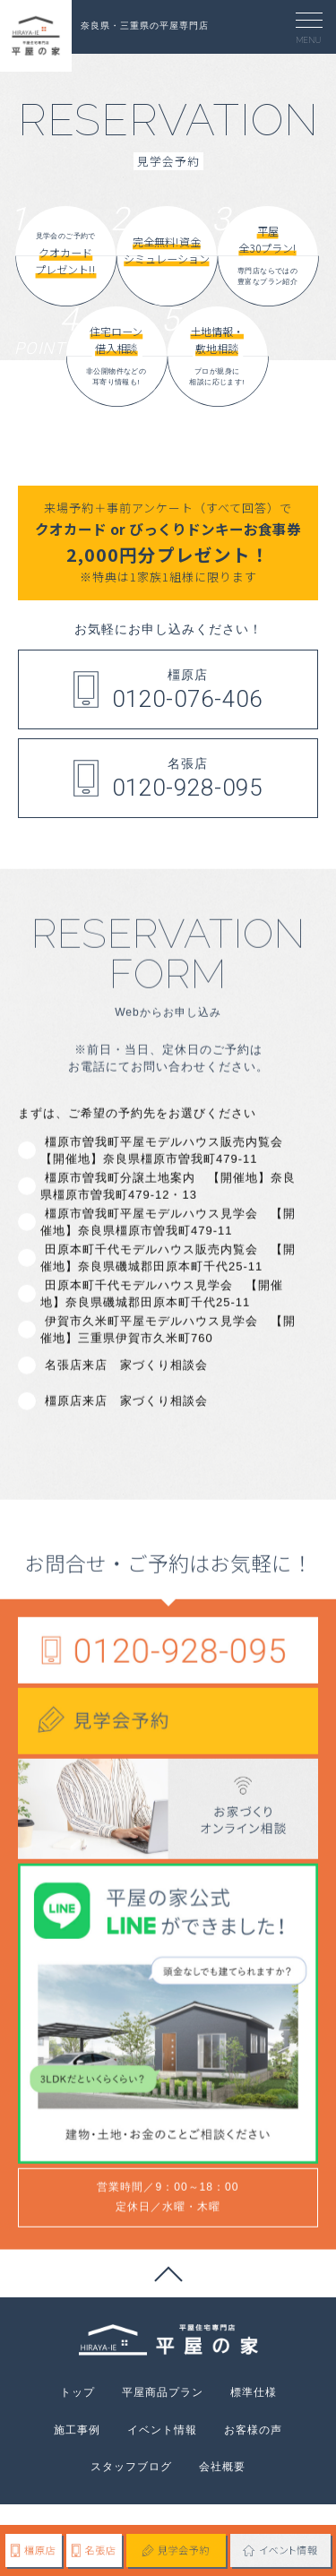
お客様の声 (253, 2430)
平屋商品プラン (162, 2392)
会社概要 (222, 2466)
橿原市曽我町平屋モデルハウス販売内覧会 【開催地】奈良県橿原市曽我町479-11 (161, 1213)
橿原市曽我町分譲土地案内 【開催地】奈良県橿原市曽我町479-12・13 (168, 1249)
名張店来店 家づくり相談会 (124, 1428)
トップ (77, 2392)
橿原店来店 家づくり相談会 (124, 1464)
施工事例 (77, 2430)
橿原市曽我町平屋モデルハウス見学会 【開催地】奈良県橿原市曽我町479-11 (168, 1285)
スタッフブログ (131, 2466)
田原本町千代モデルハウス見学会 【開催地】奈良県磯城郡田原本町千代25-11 (161, 1357)
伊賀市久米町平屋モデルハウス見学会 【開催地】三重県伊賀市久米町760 (168, 1393)
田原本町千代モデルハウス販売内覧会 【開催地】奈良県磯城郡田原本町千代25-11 (168, 1321)
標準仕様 (253, 2392)
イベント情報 (162, 2430)
